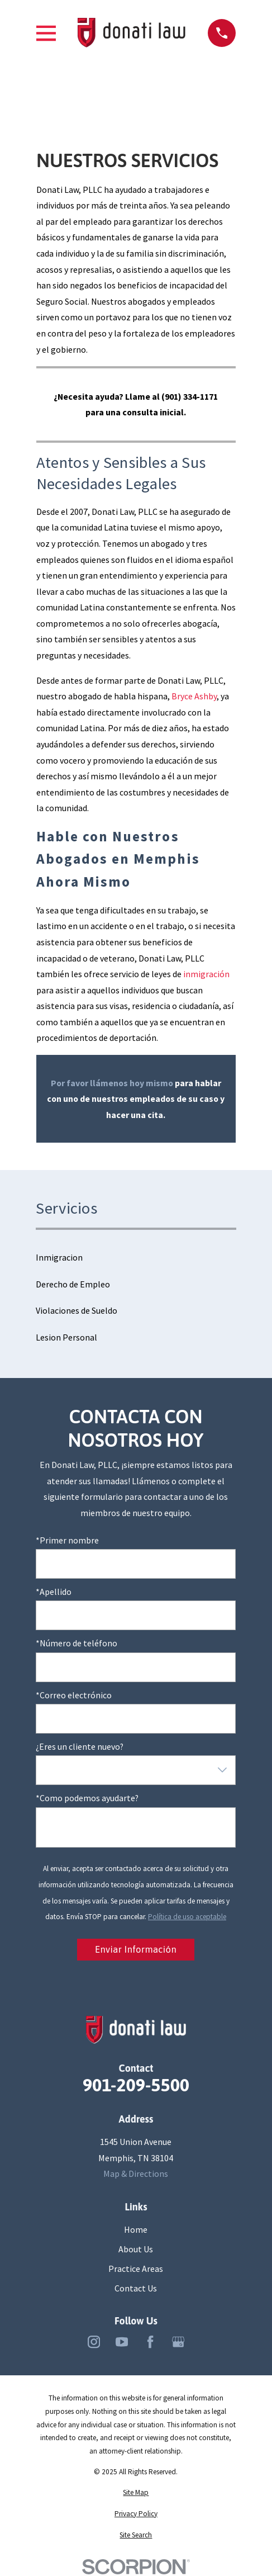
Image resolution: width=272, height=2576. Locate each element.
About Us (135, 2249)
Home (135, 2229)
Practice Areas (135, 2268)
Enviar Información (136, 1949)
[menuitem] (136, 2492)
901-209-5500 (136, 2085)
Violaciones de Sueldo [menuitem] (76, 1310)
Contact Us (135, 2288)
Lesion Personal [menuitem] (66, 1337)
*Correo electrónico (74, 1694)
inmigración (206, 973)
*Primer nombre (67, 1540)
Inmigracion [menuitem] (59, 1257)
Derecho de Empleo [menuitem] (73, 1284)
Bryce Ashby (194, 696)
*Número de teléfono (76, 1643)
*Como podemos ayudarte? (87, 1798)
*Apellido (53, 1592)
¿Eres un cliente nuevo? (79, 1746)
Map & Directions (135, 2174)
